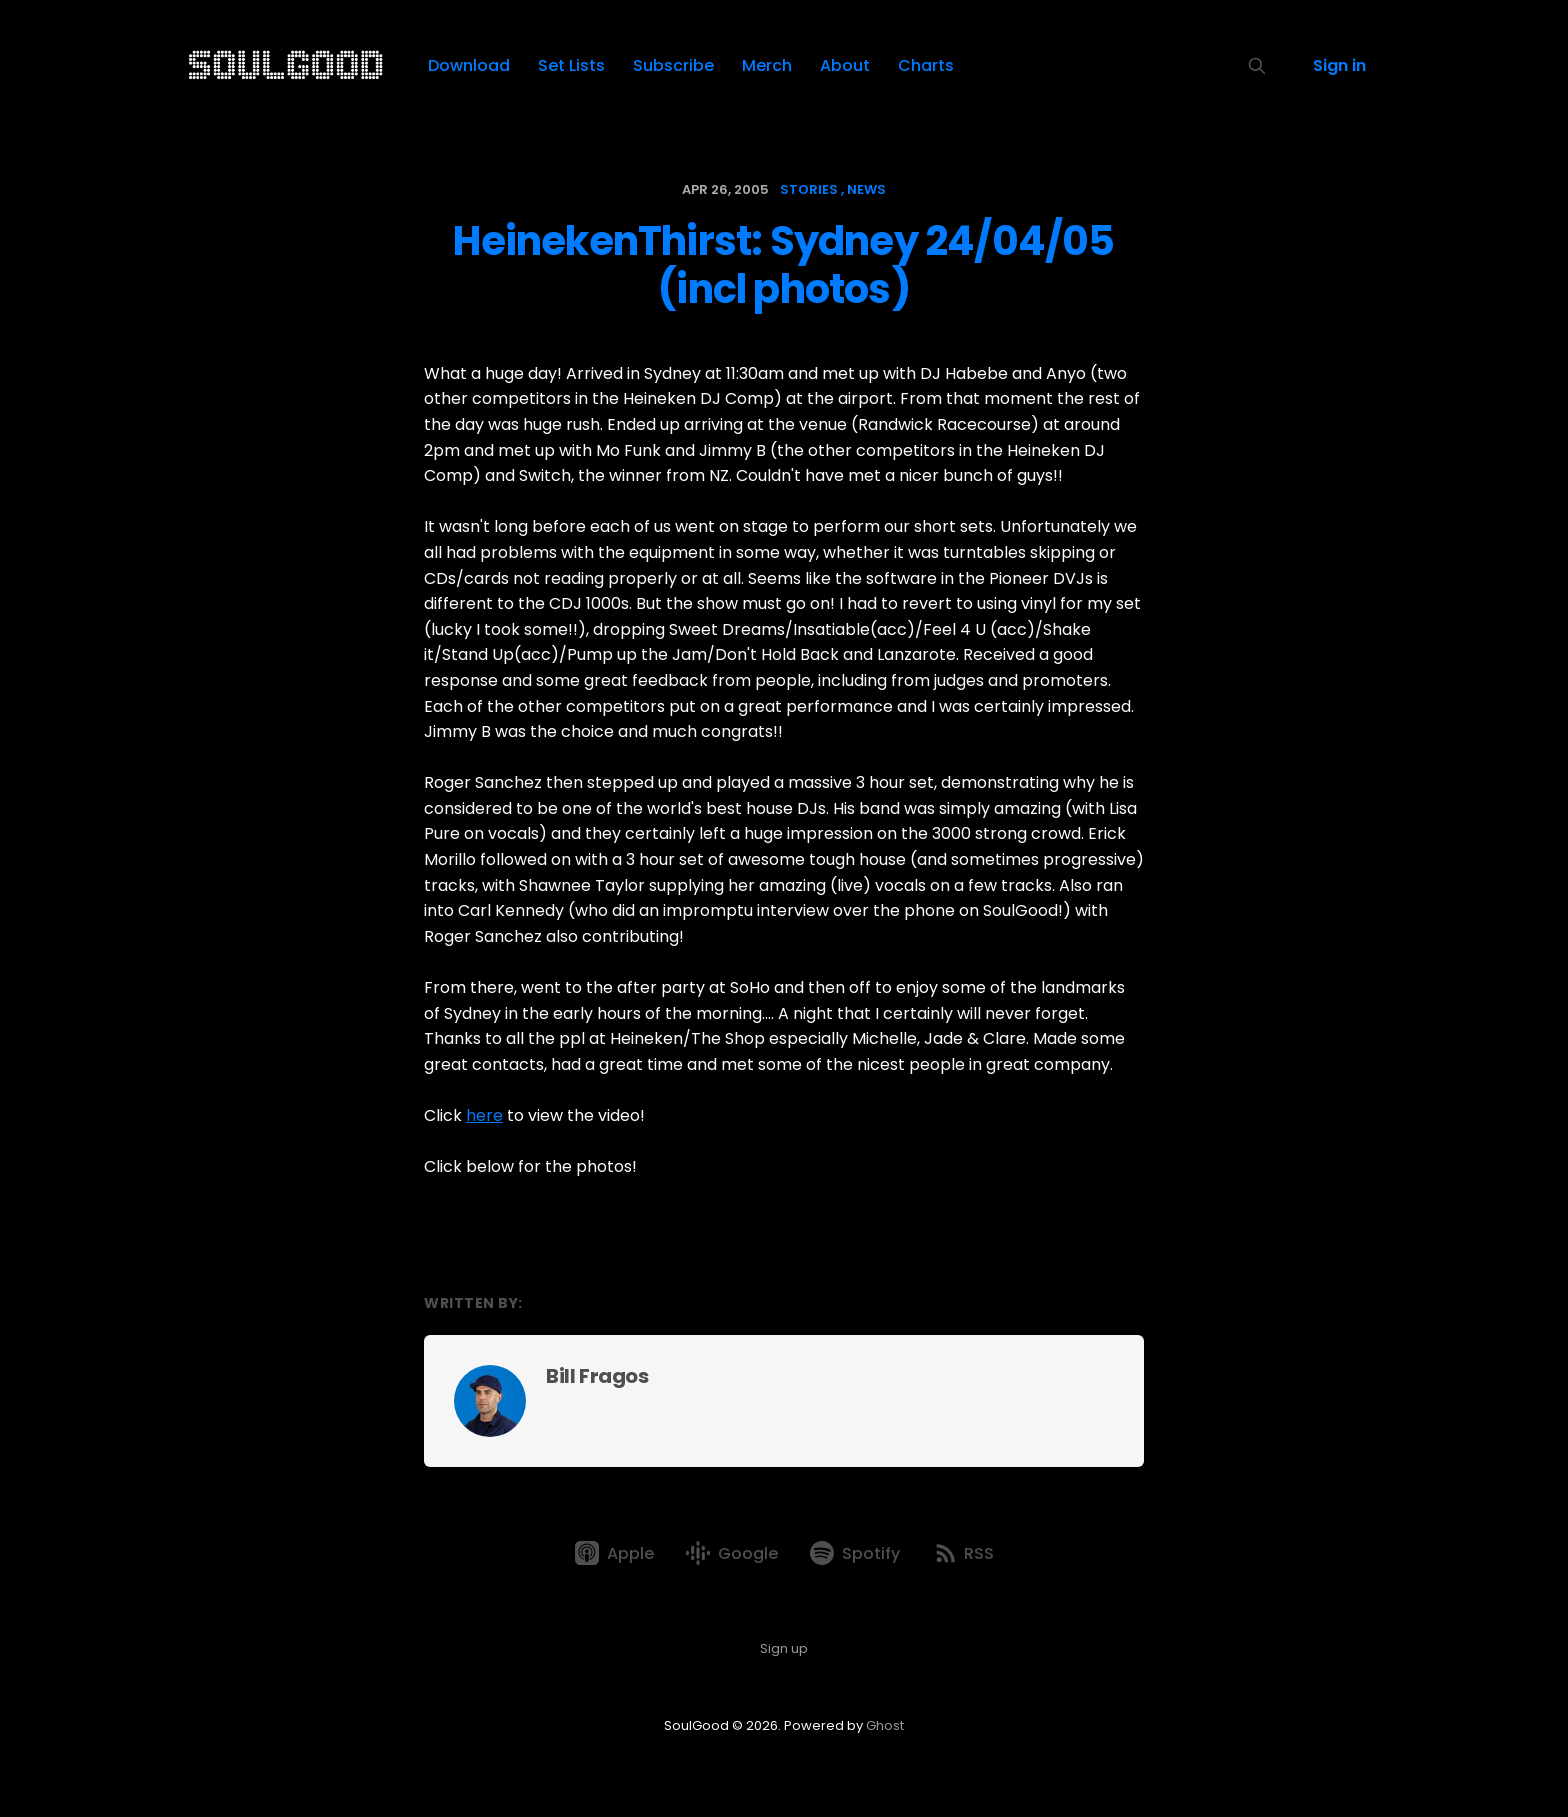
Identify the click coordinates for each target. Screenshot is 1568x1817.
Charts (926, 65)
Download (469, 65)
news (866, 189)
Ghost (885, 1725)
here (484, 1115)
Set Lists (571, 65)
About (845, 65)
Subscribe (673, 65)
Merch (767, 65)
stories (809, 189)
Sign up (784, 1648)
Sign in (1339, 65)
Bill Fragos (597, 1376)
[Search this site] (1257, 66)
